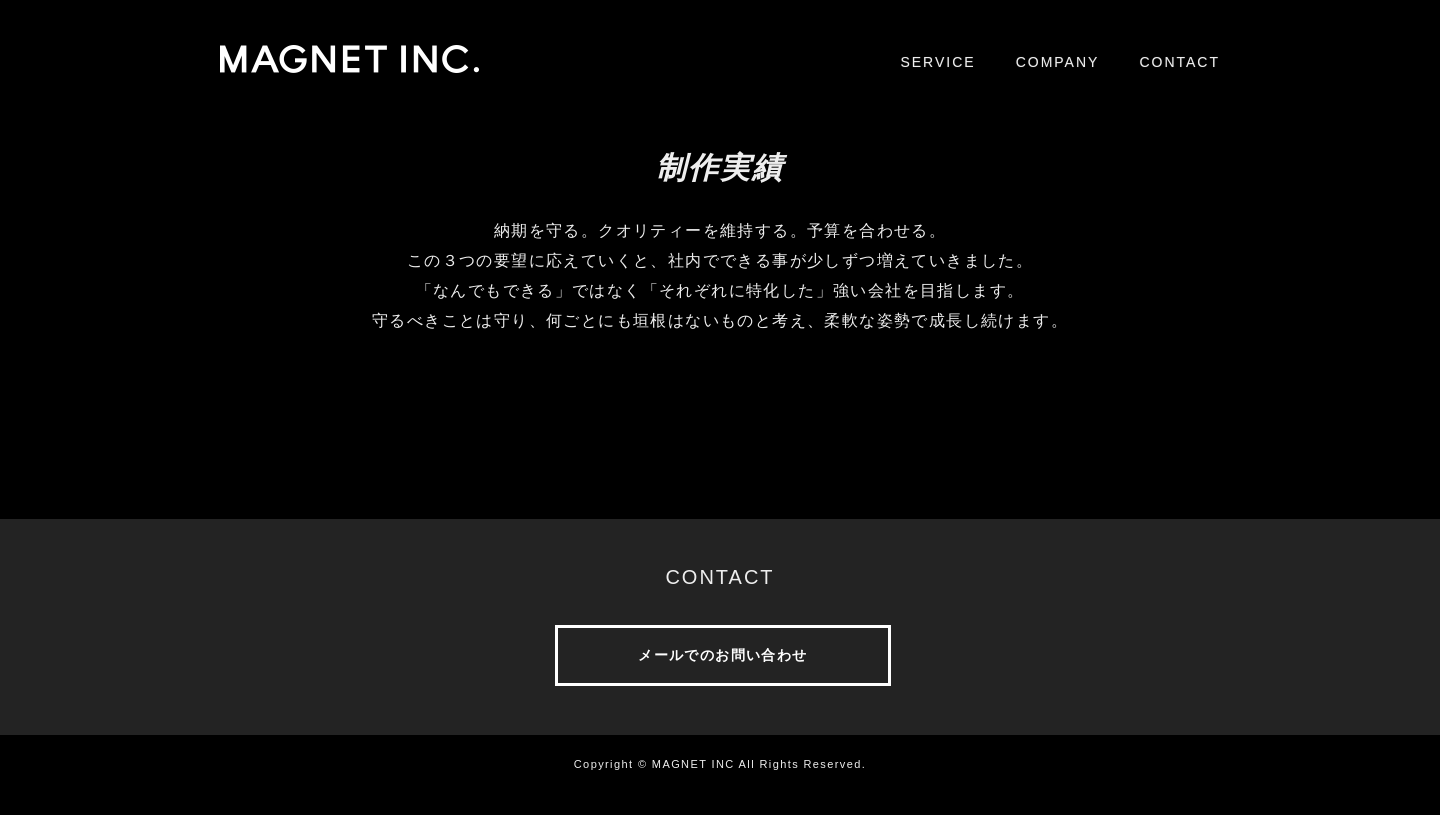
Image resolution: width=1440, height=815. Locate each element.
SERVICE (937, 62)
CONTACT (1179, 62)
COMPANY (1058, 62)
